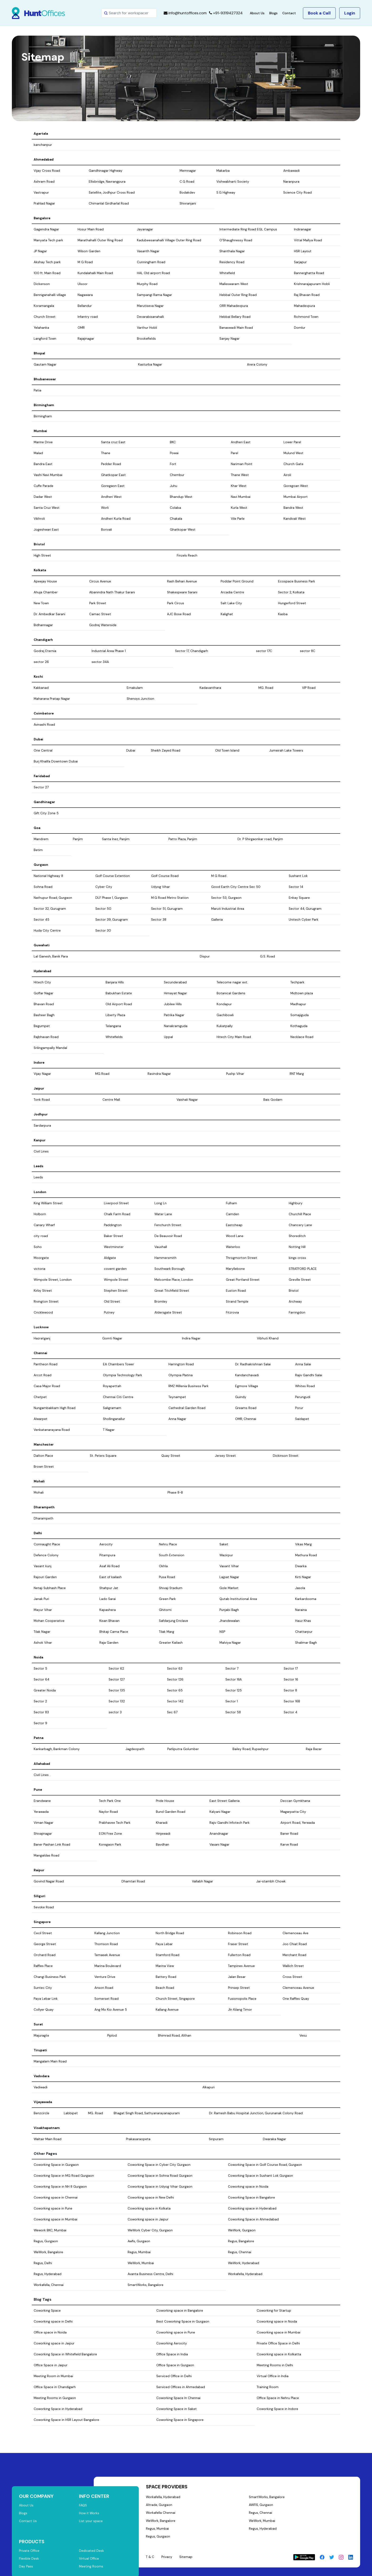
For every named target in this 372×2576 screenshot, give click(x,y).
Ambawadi (293, 169)
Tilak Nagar (43, 1601)
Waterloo (231, 1224)
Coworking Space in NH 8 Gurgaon (63, 2145)
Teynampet (178, 1371)
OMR (81, 323)
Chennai (41, 1328)
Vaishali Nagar (190, 1080)
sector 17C (265, 640)
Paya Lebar (165, 1907)
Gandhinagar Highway (107, 169)
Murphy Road (148, 280)
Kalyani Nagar (221, 1778)
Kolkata (40, 561)
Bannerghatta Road (311, 269)
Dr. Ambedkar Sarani (51, 604)
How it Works (90, 2469)
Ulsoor (82, 280)
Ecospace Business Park (299, 572)
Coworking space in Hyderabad (255, 2167)
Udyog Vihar (161, 871)
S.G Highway (226, 191)
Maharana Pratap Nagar (54, 687)
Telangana (114, 1007)
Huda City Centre (49, 914)
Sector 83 (42, 1680)
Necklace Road (303, 1018)
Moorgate (42, 1235)
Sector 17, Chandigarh (193, 640)
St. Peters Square (105, 1429)
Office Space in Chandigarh (57, 2342)
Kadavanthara (212, 676)
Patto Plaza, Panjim (183, 824)
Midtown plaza (303, 975)
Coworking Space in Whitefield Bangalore (69, 2310)
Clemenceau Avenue (300, 1950)
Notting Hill (296, 1224)
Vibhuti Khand (268, 1314)
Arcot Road (44, 1350)
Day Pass (27, 2526)
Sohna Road (44, 871)
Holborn (40, 1192)
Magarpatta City (294, 1778)
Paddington (113, 1203)
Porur (300, 1382)
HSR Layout (304, 248)
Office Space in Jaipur (52, 2320)
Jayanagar (146, 227)
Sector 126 (175, 1648)
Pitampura (108, 1526)
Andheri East (242, 435)
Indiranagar (304, 227)
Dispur (207, 939)
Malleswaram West (236, 280)
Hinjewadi (165, 1799)
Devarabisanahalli (152, 312)
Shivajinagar (44, 1799)
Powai (175, 446)
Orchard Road (46, 1918)
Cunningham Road (152, 259)
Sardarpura (43, 1105)
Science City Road (299, 191)
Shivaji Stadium (171, 1558)
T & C (151, 2517)
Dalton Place (45, 1429)
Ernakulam (137, 676)
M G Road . (220, 860)
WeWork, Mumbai (142, 2220)
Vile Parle (239, 510)
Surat (39, 1986)
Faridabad (43, 763)
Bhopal (40, 348)
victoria (40, 1245)
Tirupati (41, 2011)
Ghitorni (165, 1580)
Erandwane (43, 1767)
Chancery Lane (300, 1203)
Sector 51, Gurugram (168, 892)
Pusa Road (167, 1548)
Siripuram (218, 2098)
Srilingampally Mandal (52, 1029)
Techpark (298, 965)
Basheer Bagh (45, 997)
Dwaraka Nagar (275, 2098)
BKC (173, 435)
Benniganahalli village (51, 291)
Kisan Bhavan (110, 1590)
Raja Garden (110, 1612)
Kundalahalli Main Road (96, 269)
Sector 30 (104, 914)
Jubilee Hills (173, 986)
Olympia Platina (181, 1350)
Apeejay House (47, 572)
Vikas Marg (304, 1516)
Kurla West (240, 499)
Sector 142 (175, 1669)
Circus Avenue (100, 572)
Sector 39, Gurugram (114, 903)
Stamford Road (169, 1918)
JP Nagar (41, 248)
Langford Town (47, 334)
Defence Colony (47, 1526)
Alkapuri (211, 2048)
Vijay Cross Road (48, 169)
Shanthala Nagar (234, 248)
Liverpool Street (117, 1181)
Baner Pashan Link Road (54, 1810)
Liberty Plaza (116, 997)
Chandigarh (45, 629)
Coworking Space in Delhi (223, 2568)
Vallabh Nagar (203, 1846)
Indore (40, 1043)
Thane (106, 446)
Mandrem (42, 824)
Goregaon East (114, 478)
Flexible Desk (30, 2517)
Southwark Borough (169, 1245)
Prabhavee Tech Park (116, 1788)
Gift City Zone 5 (47, 799)
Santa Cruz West (48, 499)
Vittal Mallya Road (310, 237)
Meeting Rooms (92, 2526)
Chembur (178, 467)
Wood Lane (233, 1213)
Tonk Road (43, 1080)
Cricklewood (44, 1288)
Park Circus (177, 593)
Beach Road (166, 1950)
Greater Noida (46, 1659)
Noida (39, 1626)
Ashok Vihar (44, 1612)
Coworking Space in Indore (280, 2363)
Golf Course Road (166, 860)
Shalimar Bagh (307, 1612)
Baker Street (114, 1213)
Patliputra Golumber (185, 1716)
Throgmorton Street (241, 1235)
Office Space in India (174, 2310)
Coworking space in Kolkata (151, 2167)
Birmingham (45, 399)
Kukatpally (225, 1007)
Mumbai (41, 424)
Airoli (287, 467)
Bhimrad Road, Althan (176, 1997)
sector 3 (115, 1680)
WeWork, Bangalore (50, 2209)
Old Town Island (228, 737)
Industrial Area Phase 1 (110, 640)
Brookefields (147, 334)
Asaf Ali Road (110, 1537)
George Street (46, 1907)
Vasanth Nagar (150, 248)
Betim (38, 835)
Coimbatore (45, 701)
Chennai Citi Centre (119, 1371)
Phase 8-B (174, 1465)
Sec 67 (172, 1680)
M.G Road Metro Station (172, 882)
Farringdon (296, 1288)
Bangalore (43, 216)
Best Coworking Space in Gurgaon (186, 2278)
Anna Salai (305, 1339)
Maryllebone (234, 1245)
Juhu (174, 478)
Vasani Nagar (221, 1810)
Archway (294, 1278)
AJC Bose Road (180, 604)
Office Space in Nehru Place (281, 2352)
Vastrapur (42, 191)
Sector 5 (41, 1637)
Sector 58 (233, 1680)
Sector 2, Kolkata (292, 582)
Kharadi (163, 1788)
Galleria (217, 903)
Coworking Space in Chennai (166, 2568)
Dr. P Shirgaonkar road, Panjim (262, 824)
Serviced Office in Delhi (176, 2331)
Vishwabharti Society (234, 180)
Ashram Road (45, 180)
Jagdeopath (136, 1716)
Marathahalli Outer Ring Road (102, 237)
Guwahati (43, 928)
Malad (39, 446)
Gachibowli (225, 997)
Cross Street (294, 1939)
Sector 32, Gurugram (52, 892)
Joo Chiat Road (296, 1907)
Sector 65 (175, 1659)
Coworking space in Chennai (58, 2156)
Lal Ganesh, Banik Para (53, 939)
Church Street (46, 312)
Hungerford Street (294, 593)
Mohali (40, 1454)
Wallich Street (295, 1929)
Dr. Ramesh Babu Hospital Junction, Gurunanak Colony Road (261, 2073)
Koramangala (45, 302)
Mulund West (294, 446)
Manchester (45, 1418)
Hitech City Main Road (235, 1018)
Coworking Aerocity (174, 2299)
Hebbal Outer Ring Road (240, 291)
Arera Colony (258, 359)
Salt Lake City (232, 593)
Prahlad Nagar (46, 201)
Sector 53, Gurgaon (228, 882)
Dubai (39, 726)
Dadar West (44, 489)
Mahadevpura (306, 302)
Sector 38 (159, 903)
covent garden (116, 1245)
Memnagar (189, 169)
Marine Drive (44, 435)
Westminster (114, 1224)
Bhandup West (182, 489)
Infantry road (88, 312)
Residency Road (234, 259)
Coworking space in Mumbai (58, 2177)
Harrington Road (182, 1339)
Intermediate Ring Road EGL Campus (251, 227)
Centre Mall (114, 1080)
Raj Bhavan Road (308, 291)
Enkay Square (300, 882)
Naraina (301, 1580)
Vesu (303, 1997)
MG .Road (267, 676)
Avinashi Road (46, 712)
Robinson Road (242, 1897)
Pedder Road (112, 457)
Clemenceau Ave (297, 1897)
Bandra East (44, 457)
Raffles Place (45, 1929)
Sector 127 (117, 1648)
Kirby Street (44, 1267)
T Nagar (109, 1403)
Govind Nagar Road (50, 1846)
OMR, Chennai (248, 1392)
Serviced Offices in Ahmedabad (184, 2342)
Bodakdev (188, 191)
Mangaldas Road (48, 1820)
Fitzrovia (230, 1288)
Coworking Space (49, 2267)
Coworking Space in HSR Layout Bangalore (70, 2374)
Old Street (112, 1278)
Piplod (113, 1997)
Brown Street (45, 1439)
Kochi (39, 665)
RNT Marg (297, 1054)
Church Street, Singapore (178, 1961)
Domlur (300, 323)
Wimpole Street (116, 1256)
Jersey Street (227, 1429)
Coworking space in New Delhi (153, 2156)
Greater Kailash (171, 1612)
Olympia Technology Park (124, 1350)
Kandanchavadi (249, 1350)
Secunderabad (177, 965)
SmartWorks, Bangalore (147, 2241)
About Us (257, 13)
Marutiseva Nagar (152, 302)
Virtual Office (90, 2517)
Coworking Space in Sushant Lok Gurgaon (264, 2135)
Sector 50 (104, 892)
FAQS (83, 2460)
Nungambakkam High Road (56, 1382)
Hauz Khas (304, 1590)
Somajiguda (300, 997)
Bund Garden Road (173, 1778)
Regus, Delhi (44, 2220)
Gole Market (229, 1558)
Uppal (169, 1018)
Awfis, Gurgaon (140, 2199)
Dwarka (301, 1537)
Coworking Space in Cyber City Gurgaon (162, 2124)
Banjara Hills (115, 965)
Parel (235, 446)
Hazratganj (43, 1314)
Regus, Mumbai (140, 2209)
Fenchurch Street (167, 1203)
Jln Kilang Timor (242, 1971)
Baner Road (290, 1799)
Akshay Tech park (49, 259)
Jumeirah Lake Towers (288, 737)
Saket (223, 1516)
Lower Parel (293, 435)
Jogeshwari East (48, 521)
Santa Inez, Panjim (116, 824)
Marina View (166, 1929)
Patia (38, 384)
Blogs (273, 13)
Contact (289, 13)
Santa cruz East (114, 435)
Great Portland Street (242, 1256)
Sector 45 (42, 903)
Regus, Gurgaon (47, 2199)
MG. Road (96, 2073)
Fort (173, 457)
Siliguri (40, 1860)
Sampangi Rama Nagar (156, 291)
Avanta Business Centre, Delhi (153, 2231)
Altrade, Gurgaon (161, 2460)
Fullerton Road (241, 1918)
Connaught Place (48, 1516)
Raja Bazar (315, 1716)
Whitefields (115, 1018)
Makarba (224, 169)
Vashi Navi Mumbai (49, 467)
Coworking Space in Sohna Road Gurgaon (163, 2135)
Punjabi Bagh (230, 1580)
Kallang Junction (109, 1897)
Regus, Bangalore (242, 2199)
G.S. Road (270, 939)
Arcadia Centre (233, 582)
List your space (92, 2478)
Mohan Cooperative (51, 1590)
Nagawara (85, 291)
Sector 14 (296, 871)
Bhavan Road (45, 986)
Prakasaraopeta (140, 2098)
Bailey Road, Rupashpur (252, 1716)
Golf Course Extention (115, 860)
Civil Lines (42, 1130)
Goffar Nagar (45, 975)
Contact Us (29, 2478)
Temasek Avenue (109, 1918)
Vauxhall (159, 1224)
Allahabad (43, 1730)
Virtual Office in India (275, 2331)
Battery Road (167, 1939)
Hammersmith (164, 1235)
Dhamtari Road (134, 1846)
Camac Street (100, 604)
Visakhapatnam (48, 2088)
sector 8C (309, 640)
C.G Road (188, 180)
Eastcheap (232, 1203)
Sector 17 (292, 1637)
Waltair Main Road (49, 2098)
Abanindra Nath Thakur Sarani (114, 582)
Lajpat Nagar (230, 1548)
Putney (109, 1288)
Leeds (39, 1145)
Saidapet (304, 1392)
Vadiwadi (41, 2048)
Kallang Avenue (169, 1971)
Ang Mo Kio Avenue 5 (113, 1971)
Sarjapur (301, 259)
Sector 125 (234, 1659)
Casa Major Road (48, 1360)
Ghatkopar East (114, 467)
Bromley (159, 1278)
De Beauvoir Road (167, 1213)
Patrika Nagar (175, 997)
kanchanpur (44, 144)
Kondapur (224, 986)
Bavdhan (164, 1810)
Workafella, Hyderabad (247, 2231)
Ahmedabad (45, 158)
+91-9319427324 (226, 12)
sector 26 (42, 650)
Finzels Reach (188, 546)
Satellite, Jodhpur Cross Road (114, 191)
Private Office (30, 2508)
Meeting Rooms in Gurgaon (57, 2352)
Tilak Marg (167, 1601)
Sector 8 (291, 1659)
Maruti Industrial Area (230, 892)
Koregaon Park (111, 1810)
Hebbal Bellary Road (237, 312)
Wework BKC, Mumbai (52, 2188)
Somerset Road (108, 1961)
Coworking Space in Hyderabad (61, 2363)
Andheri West (112, 489)
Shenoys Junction (143, 687)
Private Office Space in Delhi (281, 2299)
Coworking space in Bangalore (183, 2267)
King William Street (49, 1181)
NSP (222, 1601)
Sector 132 (117, 1669)
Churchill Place (299, 1192)
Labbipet (72, 2073)
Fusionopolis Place (245, 1961)
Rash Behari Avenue (184, 572)
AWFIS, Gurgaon (262, 2460)
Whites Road (307, 1360)
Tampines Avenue (244, 1929)
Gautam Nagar (46, 359)
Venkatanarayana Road (54, 1403)
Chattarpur (305, 1601)
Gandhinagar (46, 788)
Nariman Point (243, 457)
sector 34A (101, 650)
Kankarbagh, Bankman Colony (59, 1716)
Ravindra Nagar (159, 1054)
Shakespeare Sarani (184, 582)
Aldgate (110, 1235)
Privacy (169, 2517)
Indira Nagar (191, 1314)
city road (42, 1213)
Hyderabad (44, 954)
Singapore (43, 1886)
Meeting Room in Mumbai (55, 2331)
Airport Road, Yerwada (299, 1788)
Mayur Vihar (44, 1580)
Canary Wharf (46, 1203)
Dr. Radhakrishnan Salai (255, 1339)
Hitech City (43, 965)
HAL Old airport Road (155, 269)
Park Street (98, 593)
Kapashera (108, 1580)
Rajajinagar (86, 334)
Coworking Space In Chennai (181, 2352)
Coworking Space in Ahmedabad (256, 2177)
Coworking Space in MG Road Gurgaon (67, 2135)
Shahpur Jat (110, 1558)
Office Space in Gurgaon (178, 2320)
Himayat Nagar (176, 975)
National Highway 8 (50, 860)
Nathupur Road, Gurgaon (55, 882)
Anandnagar (220, 1799)
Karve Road (290, 1810)
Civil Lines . (43, 1741)
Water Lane (162, 1192)
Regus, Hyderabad (49, 2231)
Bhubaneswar (46, 373)
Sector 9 (41, 1691)
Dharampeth (46, 1479)
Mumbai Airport (296, 489)
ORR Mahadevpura (236, 302)
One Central (44, 737)
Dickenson (42, 280)
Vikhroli (40, 510)
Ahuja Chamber (47, 582)
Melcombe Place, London (173, 1256)
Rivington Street (48, 1278)
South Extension (172, 1526)
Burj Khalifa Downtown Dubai (58, 748)
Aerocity (107, 1516)
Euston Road (234, 1267)
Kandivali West (295, 510)
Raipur (40, 1835)
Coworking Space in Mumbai (43, 2568)
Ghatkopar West (184, 521)
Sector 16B (293, 1669)
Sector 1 (232, 1669)
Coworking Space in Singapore (183, 2374)
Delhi (38, 1505)
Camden (230, 1192)
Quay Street (172, 1429)
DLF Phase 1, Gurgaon (114, 882)
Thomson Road (108, 1907)
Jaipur (40, 1069)
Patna (39, 1705)
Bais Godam (275, 1080)
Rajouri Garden (46, 1548)
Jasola (300, 1558)
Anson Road (105, 1950)
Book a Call (319, 13)
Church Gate (294, 457)
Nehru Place (168, 1516)
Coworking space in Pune (55, 2167)
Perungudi (304, 1371)
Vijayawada (44, 2062)
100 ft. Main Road (49, 269)
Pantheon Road (47, 1339)
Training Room (269, 2342)
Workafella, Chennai (50, 2241)
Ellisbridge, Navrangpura (109, 180)
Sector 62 (116, 1637)
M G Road (85, 259)
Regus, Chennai (241, 2209)
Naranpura (293, 180)
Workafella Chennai (162, 2469)
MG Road (103, 1054)
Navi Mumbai (242, 489)
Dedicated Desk (93, 2508)
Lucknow (42, 1303)
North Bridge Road (172, 1897)
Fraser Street (240, 1907)
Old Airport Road (120, 986)
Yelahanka (42, 323)
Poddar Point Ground (238, 572)
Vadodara (43, 2037)
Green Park (167, 1569)
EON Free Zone (111, 1799)
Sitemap (189, 2517)
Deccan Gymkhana (296, 1767)
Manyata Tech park (50, 237)
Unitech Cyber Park (305, 903)
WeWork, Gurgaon (243, 2188)
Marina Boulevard (110, 1929)
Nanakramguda (177, 1007)
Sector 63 (175, 1637)
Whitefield (228, 269)
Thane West (241, 467)
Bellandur (85, 302)
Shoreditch (296, 1213)
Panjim (77, 824)
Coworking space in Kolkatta (282, 2310)
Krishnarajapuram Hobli (314, 280)
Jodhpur (42, 1094)
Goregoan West (297, 478)
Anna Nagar (178, 1392)
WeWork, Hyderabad (245, 2220)
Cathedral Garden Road (188, 1382)
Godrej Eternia (46, 640)
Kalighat (227, 604)
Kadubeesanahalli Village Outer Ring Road (172, 237)
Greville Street (299, 1256)
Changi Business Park (52, 1939)
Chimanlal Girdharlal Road (110, 201)
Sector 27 (42, 773)
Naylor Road (109, 1778)
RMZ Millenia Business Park (190, 1360)
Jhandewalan (230, 1590)
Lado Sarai (108, 1569)
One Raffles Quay (298, 1961)
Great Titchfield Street (172, 1267)
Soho (38, 1224)
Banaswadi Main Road (238, 323)
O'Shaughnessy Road (238, 237)
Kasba (283, 604)
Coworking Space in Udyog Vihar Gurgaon (163, 2145)
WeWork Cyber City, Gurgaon (152, 2188)
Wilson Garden (89, 248)
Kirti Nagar (304, 1548)
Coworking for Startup (276, 2267)
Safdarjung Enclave (174, 1590)
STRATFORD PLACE (303, 1245)
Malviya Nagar (231, 1612)
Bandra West (294, 499)
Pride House (167, 1767)
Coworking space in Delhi (55, 2278)
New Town (42, 593)
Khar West (240, 478)
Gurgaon (42, 850)
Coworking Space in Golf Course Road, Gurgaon (269, 2124)
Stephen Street (116, 1267)
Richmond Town (308, 312)
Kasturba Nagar (150, 359)
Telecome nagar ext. (233, 965)
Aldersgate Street (168, 1288)
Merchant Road (296, 1918)
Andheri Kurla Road (117, 510)
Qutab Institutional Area (240, 1569)
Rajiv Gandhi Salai (311, 1350)
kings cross (296, 1235)
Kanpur (40, 1120)
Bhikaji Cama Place (115, 1601)
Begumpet (42, 1007)
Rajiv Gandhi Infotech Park (232, 1788)
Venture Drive (106, 1939)
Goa (37, 813)
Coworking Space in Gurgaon (59, 2124)
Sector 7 (232, 1637)
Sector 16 (292, 1648)
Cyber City (105, 871)
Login (349, 13)
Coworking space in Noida (250, 2145)
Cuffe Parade (45, 478)
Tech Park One (111, 1767)
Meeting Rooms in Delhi (277, 2320)
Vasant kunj (44, 1537)
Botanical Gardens (232, 975)
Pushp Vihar (235, 1054)
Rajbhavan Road (47, 1018)
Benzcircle (42, 2073)
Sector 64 (42, 1648)
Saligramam (112, 1382)
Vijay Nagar (43, 1054)
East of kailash (111, 1548)
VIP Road (309, 676)
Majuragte (42, 1997)
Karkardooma (306, 1569)
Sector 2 (41, 1669)
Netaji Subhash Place (52, 1558)
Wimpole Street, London (55, 1256)
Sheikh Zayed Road (167, 737)
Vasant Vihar (230, 1537)
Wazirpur (226, 1526)
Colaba (176, 499)
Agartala (42, 133)
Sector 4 (291, 1680)
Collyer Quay (45, 1971)
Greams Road (247, 1382)
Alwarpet (42, 1392)
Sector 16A (234, 1648)
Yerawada (42, 1778)
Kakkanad (42, 676)
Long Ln (159, 1181)
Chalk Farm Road (117, 1192)
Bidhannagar (44, 614)
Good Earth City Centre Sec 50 (238, 871)
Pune (38, 1756)
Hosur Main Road (91, 227)
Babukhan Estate (120, 975)
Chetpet (41, 1371)
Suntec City (44, 1950)
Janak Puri (42, 1569)
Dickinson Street (287, 1429)
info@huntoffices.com (185, 12)
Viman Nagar (45, 1788)
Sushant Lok (299, 860)
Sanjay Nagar (231, 334)
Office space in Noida (52, 2288)
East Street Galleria (226, 1767)
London (41, 1170)
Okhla (163, 1537)
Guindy (242, 1371)
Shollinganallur (114, 1392)
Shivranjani (189, 201)
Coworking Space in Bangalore (254, 2156)
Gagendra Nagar (48, 227)
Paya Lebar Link (47, 1961)
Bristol (40, 535)
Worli (105, 499)
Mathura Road (307, 1526)
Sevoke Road (45, 1871)
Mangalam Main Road (52, 2022)
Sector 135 (117, 1659)
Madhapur (299, 986)
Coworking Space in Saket (179, 2363)
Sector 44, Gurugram (307, 892)
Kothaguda (299, 1007)
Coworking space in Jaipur (150, 2177)
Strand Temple (236, 1278)
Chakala (177, 510)
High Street (43, 546)
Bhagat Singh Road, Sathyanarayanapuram (150, 2073)
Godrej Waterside (103, 614)
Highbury (294, 1181)
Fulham (229, 1181)
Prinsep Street (241, 1950)
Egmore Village (248, 1360)
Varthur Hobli (148, 323)
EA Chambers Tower (120, 1339)
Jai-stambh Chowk (272, 1846)
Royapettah (112, 1360)
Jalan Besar (239, 1939)
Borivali (107, 521)
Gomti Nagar (114, 1314)
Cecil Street (44, 1897)
